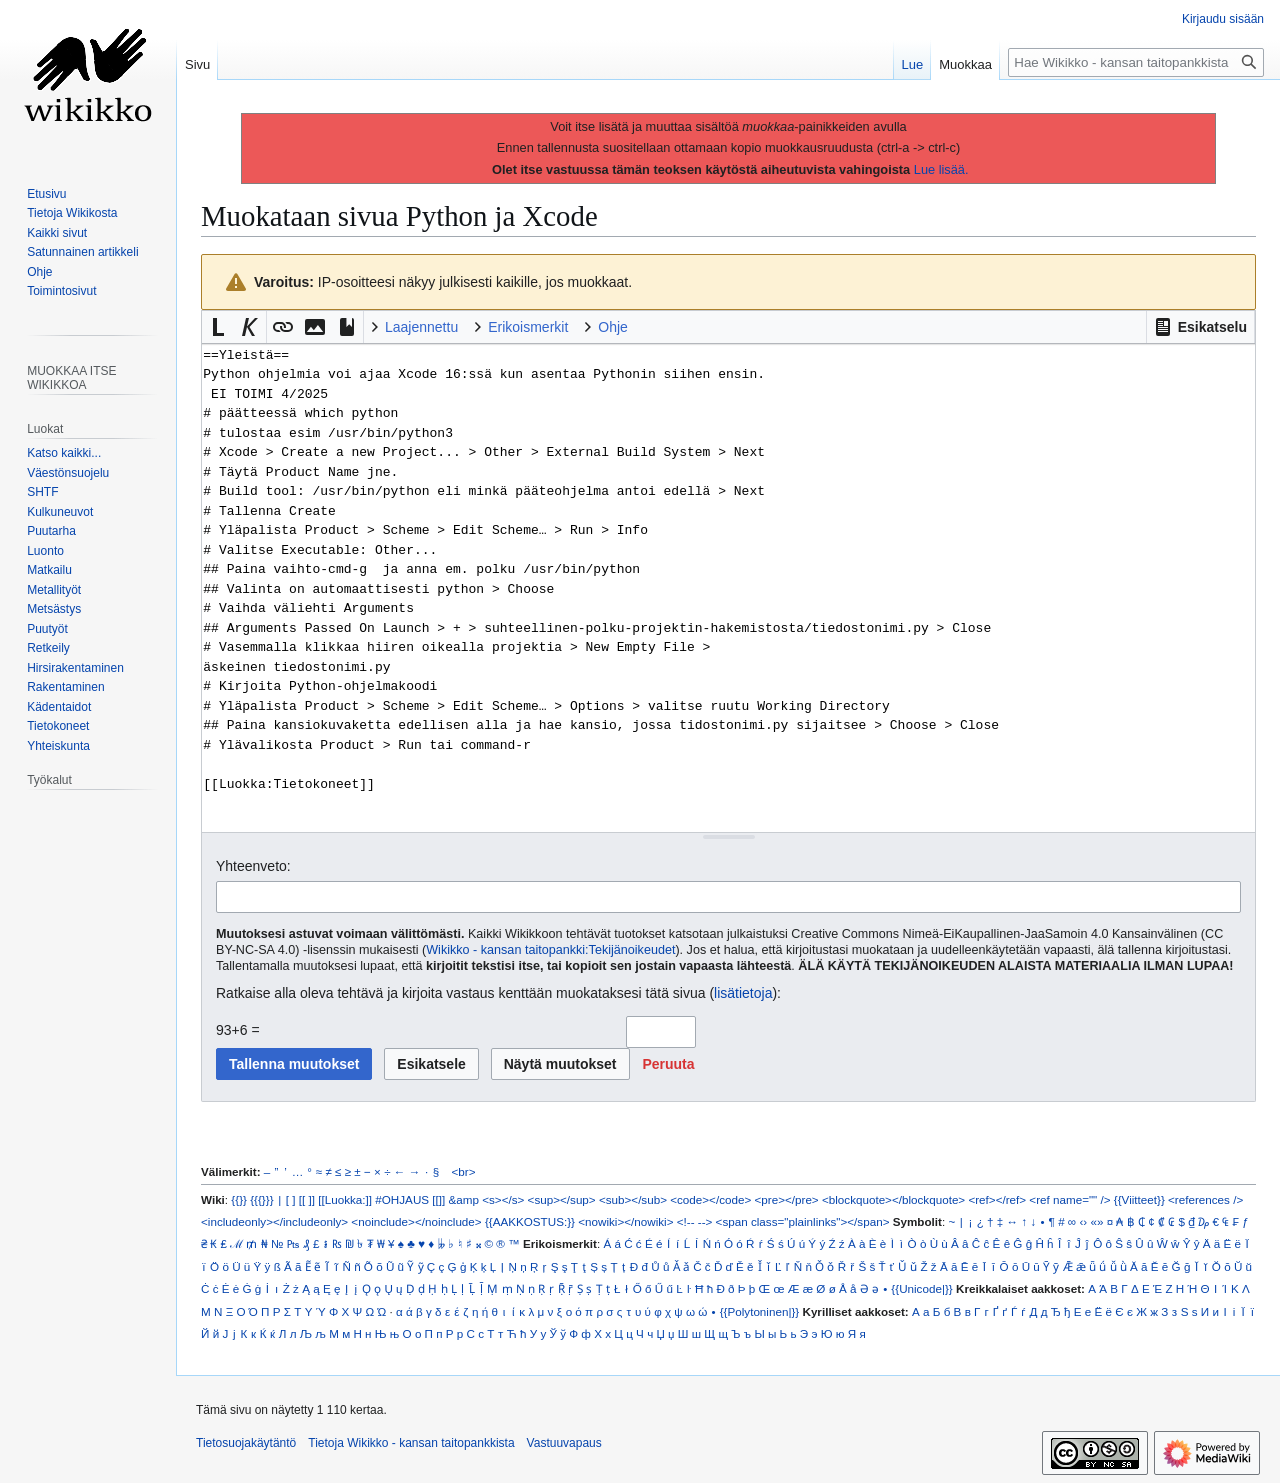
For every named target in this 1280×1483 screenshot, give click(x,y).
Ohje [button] (613, 327)
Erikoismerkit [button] (528, 327)
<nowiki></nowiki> (625, 1221)
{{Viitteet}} (1139, 1199)
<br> (464, 1171)
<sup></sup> (562, 1199)
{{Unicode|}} (921, 1288)
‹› (1083, 1221)
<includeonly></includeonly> (274, 1221)
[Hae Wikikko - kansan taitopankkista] (1136, 62)
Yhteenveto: (253, 866)
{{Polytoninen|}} (760, 1311)
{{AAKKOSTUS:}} (530, 1221)
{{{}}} (261, 1199)
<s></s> (503, 1199)
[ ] (291, 1199)
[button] (1200, 327)
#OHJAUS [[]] (410, 1199)
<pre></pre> (787, 1199)
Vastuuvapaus (564, 1443)
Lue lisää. (941, 169)
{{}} (239, 1199)
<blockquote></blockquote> (893, 1199)
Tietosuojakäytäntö (246, 1443)
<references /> (1205, 1199)
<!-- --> (695, 1221)
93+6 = (238, 1030)
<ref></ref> (997, 1199)
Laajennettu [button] (421, 327)
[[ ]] (307, 1199)
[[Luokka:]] (345, 1199)
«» (1096, 1221)
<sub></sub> (633, 1199)
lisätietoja (743, 993)
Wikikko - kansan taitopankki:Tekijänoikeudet (550, 950)
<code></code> (710, 1199)
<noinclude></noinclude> (416, 1221)
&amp (464, 1199)
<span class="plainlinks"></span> (803, 1221)
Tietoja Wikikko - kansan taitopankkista (411, 1443)
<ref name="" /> (1069, 1199)
